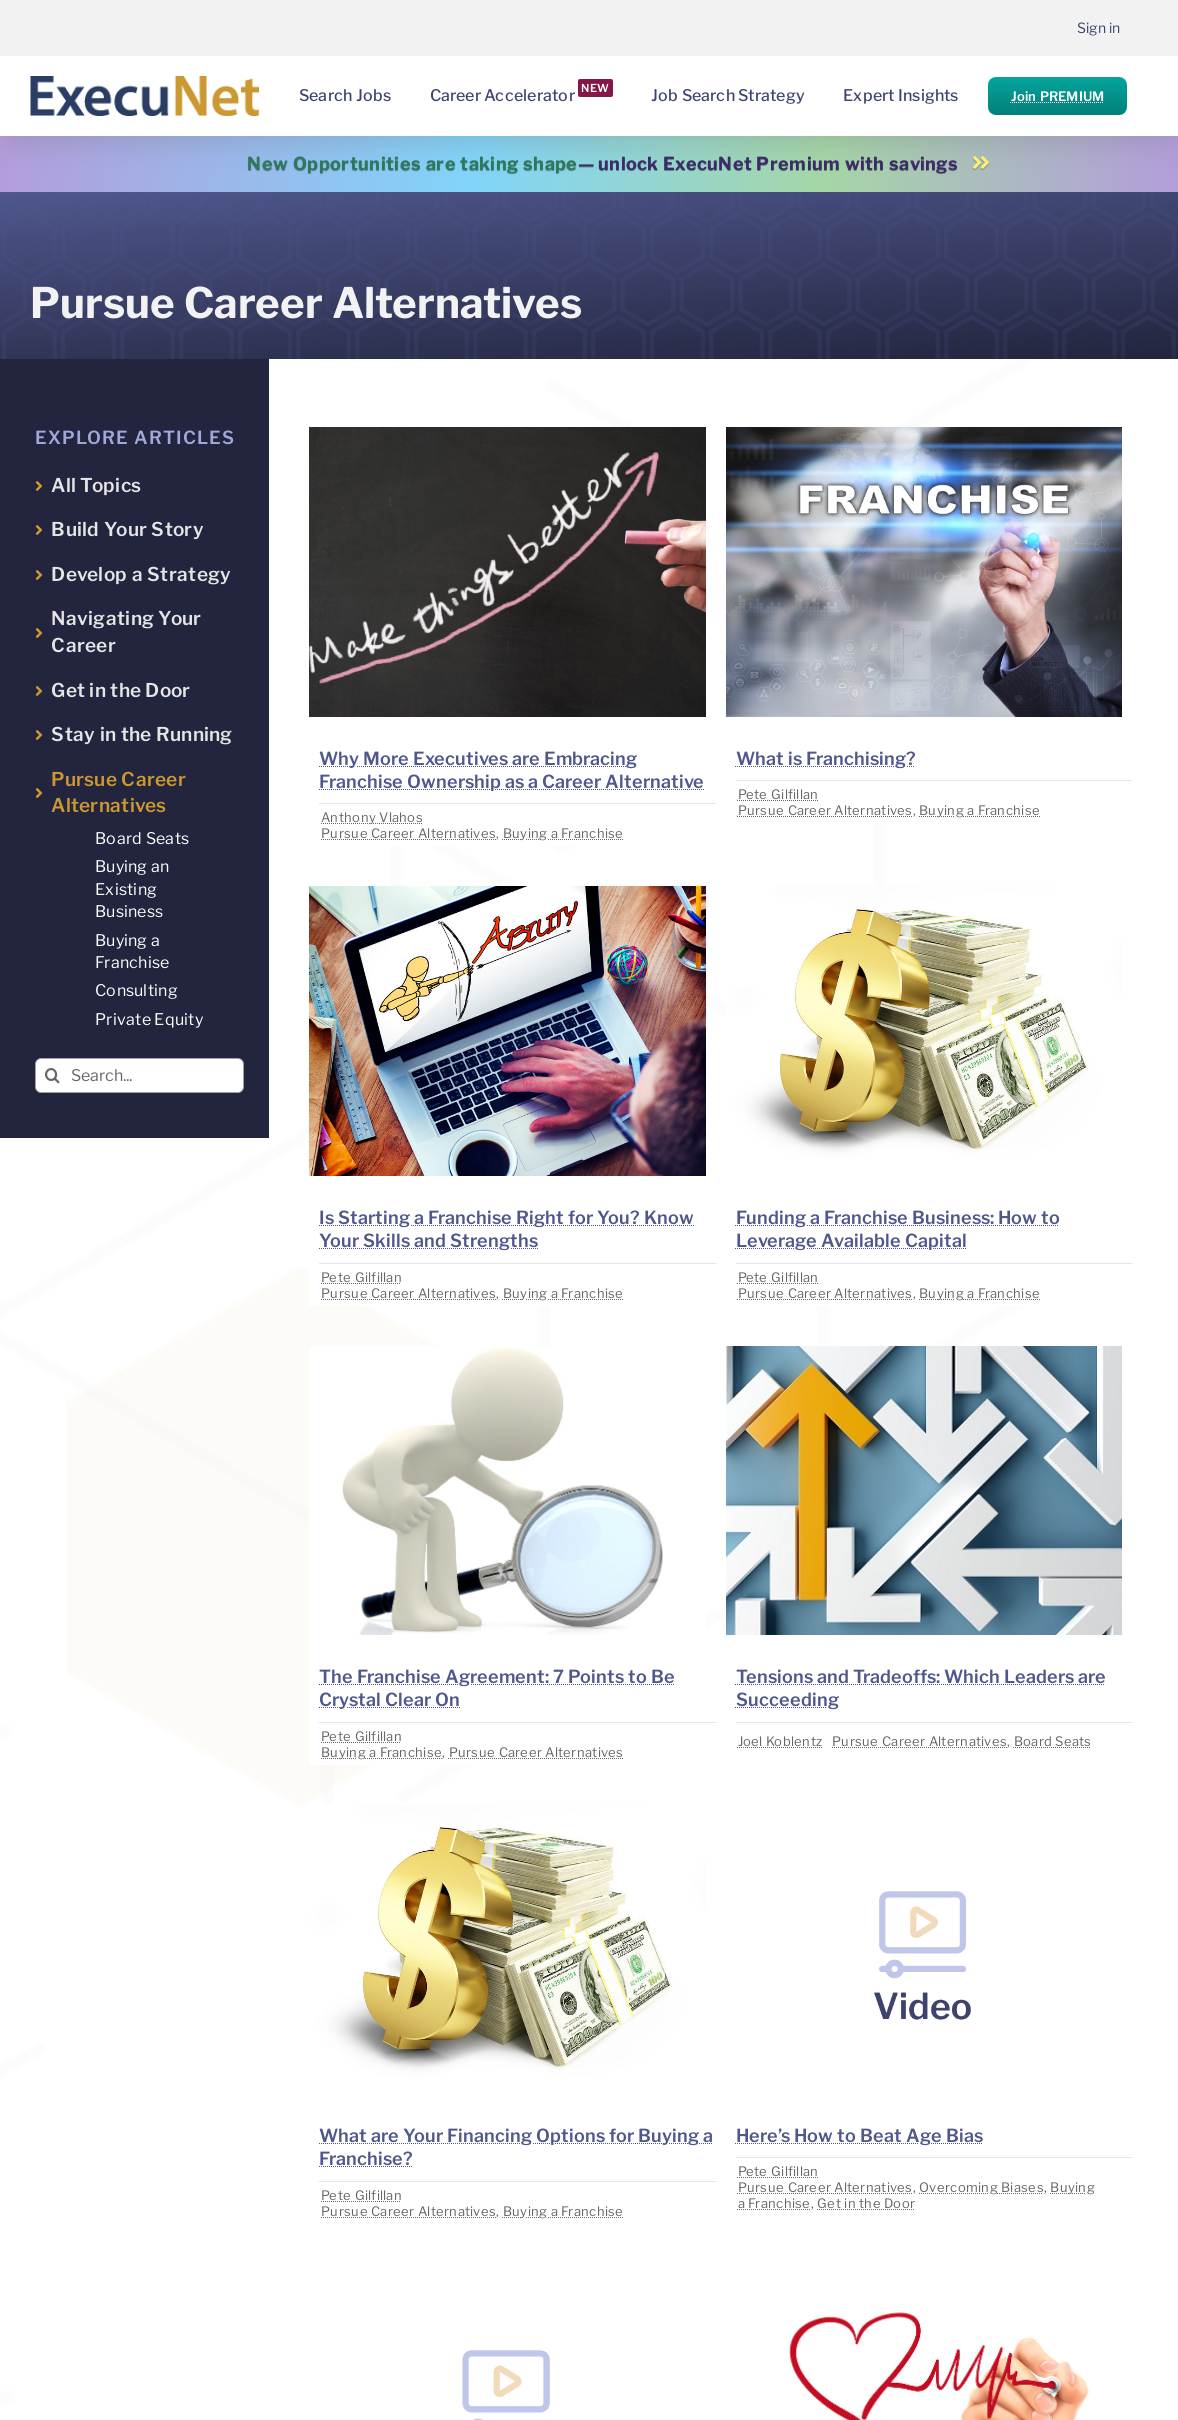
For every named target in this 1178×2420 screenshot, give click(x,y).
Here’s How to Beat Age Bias (859, 2135)
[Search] (52, 1075)
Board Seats (1053, 1741)
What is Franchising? (826, 758)
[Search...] (139, 1075)
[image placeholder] (507, 435)
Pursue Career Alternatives (408, 833)
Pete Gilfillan (778, 794)
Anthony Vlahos (372, 817)
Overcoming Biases (981, 2187)
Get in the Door (866, 2203)
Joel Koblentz (780, 1741)
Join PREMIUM (1057, 96)
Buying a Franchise (563, 833)
